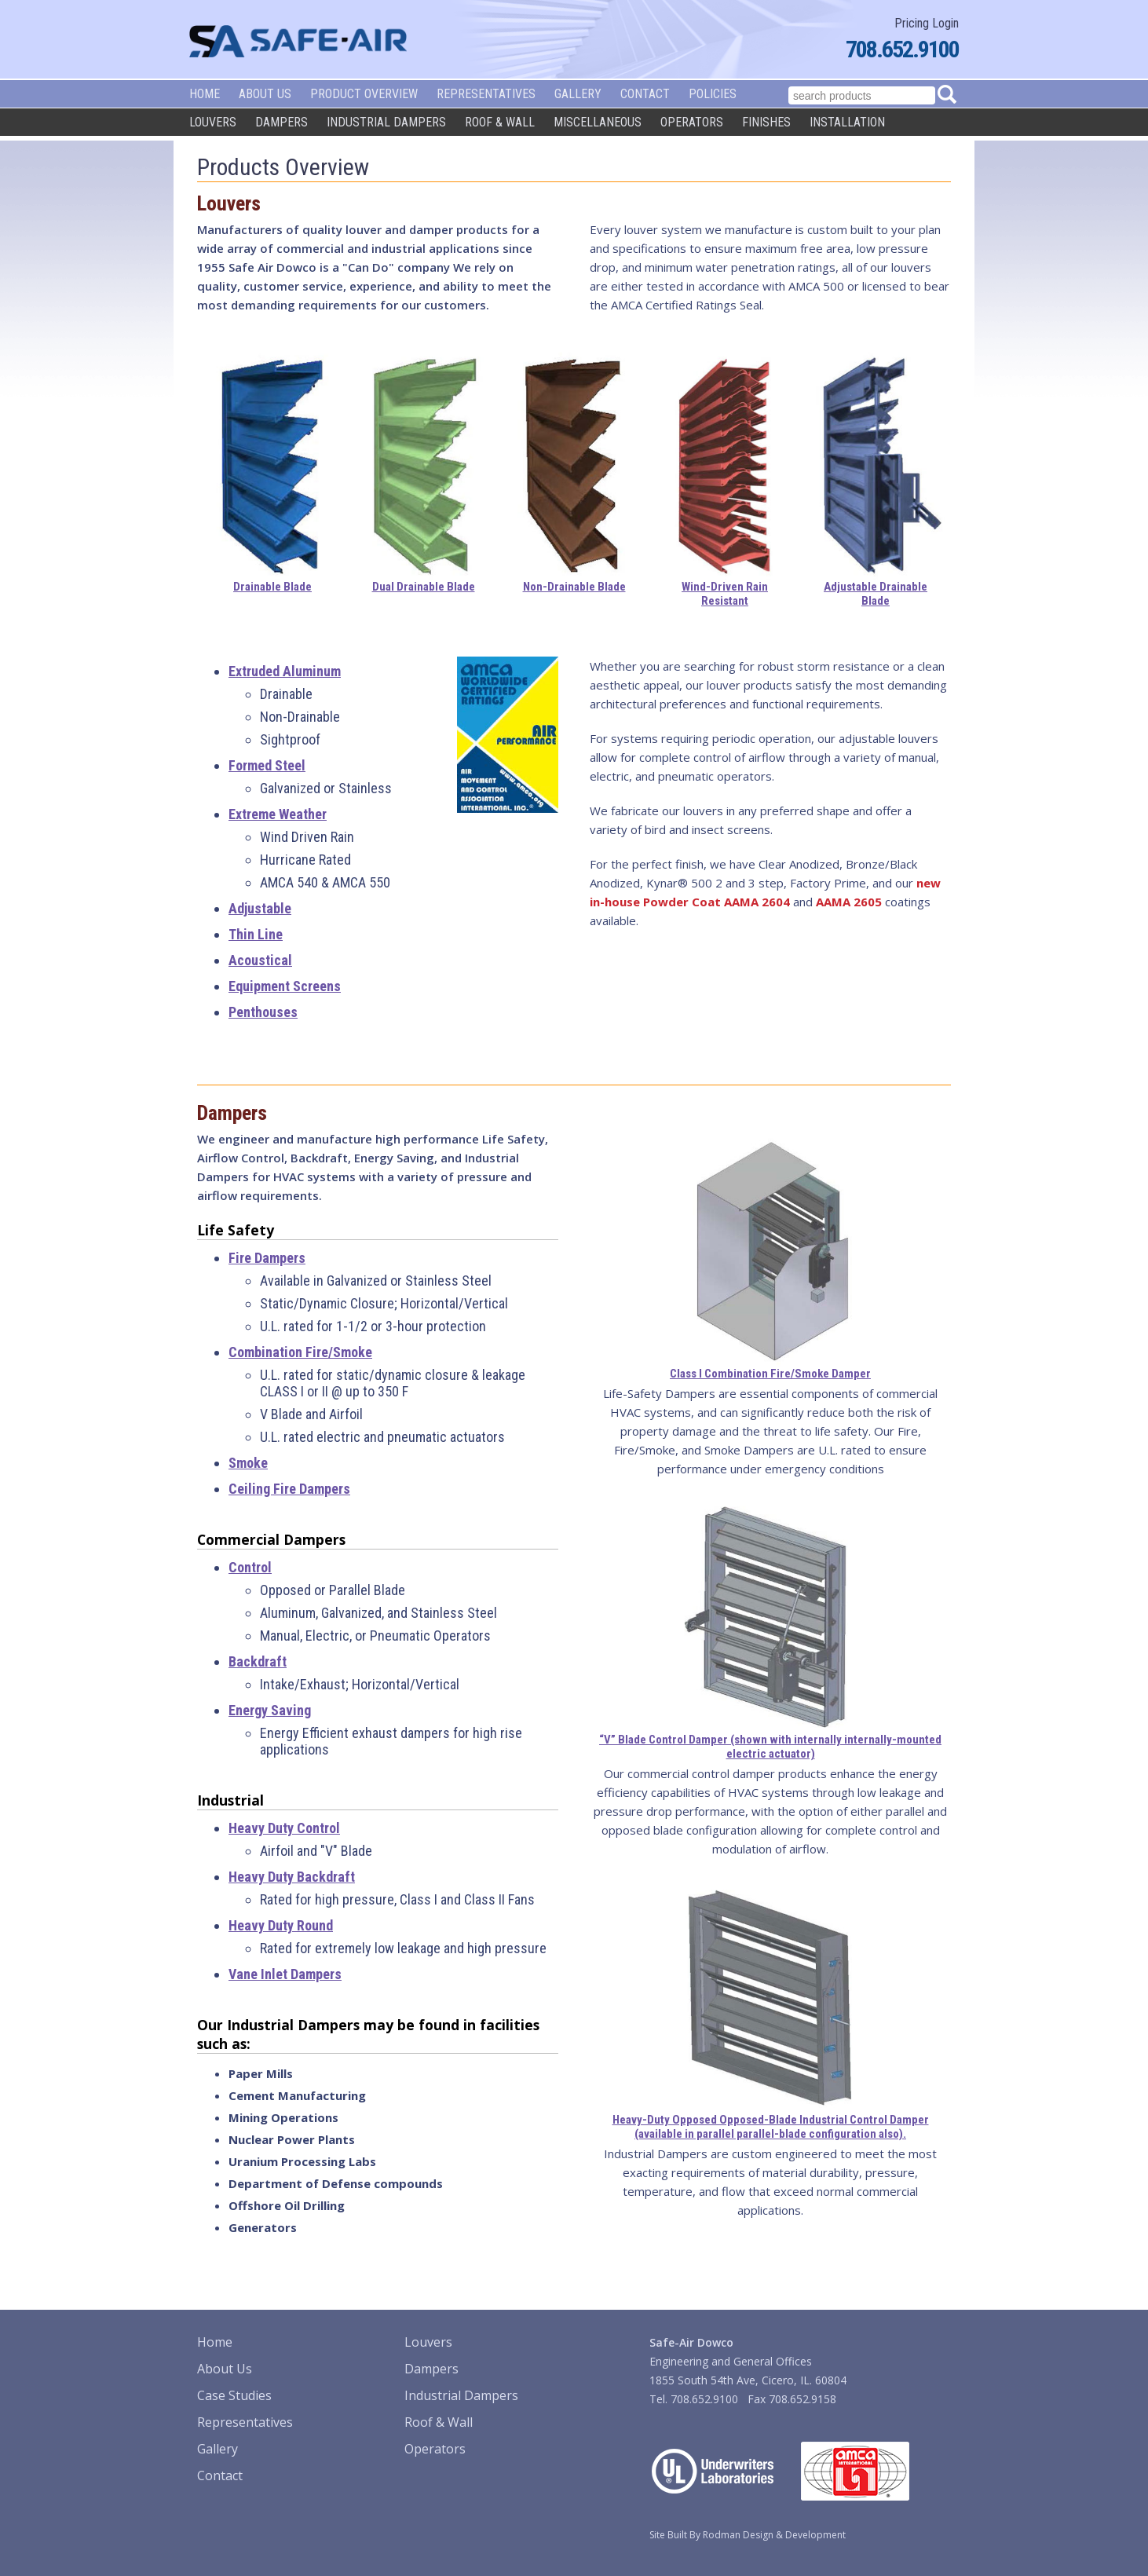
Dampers (281, 122)
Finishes (766, 122)
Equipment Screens (285, 986)
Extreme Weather (278, 814)
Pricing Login (926, 23)
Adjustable (260, 908)
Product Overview (364, 93)
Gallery (577, 93)
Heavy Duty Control (284, 1828)
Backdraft (258, 1661)
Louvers (212, 122)
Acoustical (260, 960)
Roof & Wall (500, 122)
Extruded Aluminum (285, 671)
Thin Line (256, 934)
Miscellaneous (598, 122)
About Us (265, 93)
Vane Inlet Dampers (285, 1974)
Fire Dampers (267, 1258)
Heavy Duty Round (281, 1925)
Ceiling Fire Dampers (289, 1488)
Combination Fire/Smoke (300, 1352)
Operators (691, 122)
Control (250, 1567)
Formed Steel (267, 765)
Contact (645, 93)
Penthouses (263, 1012)
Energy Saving (270, 1710)
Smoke (248, 1462)
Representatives (486, 93)
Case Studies (234, 2395)
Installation (847, 122)
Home (204, 93)
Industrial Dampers (386, 122)
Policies (713, 93)
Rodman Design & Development (774, 2534)
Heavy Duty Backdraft (292, 1876)
